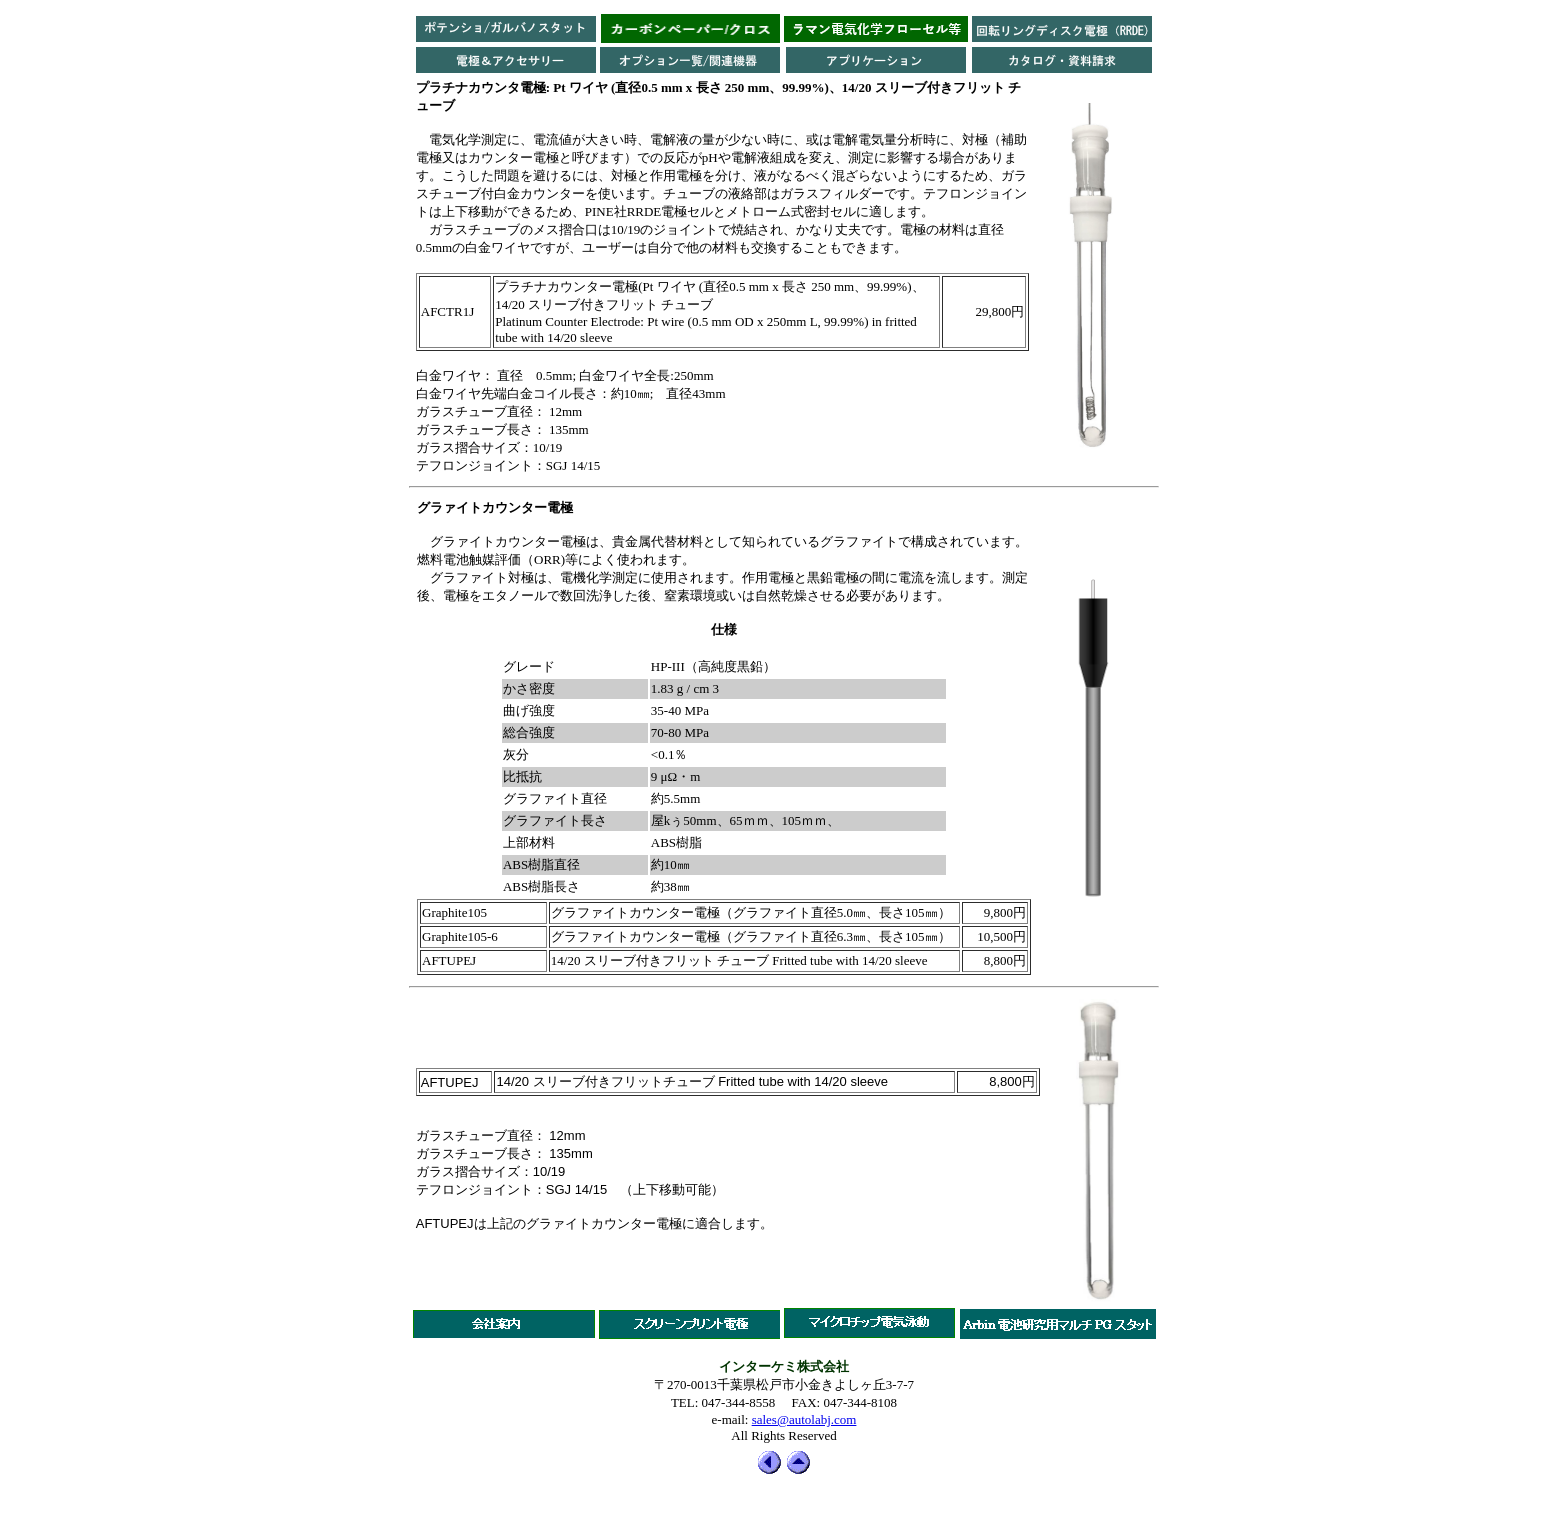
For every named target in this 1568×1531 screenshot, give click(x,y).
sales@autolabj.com (804, 1419)
